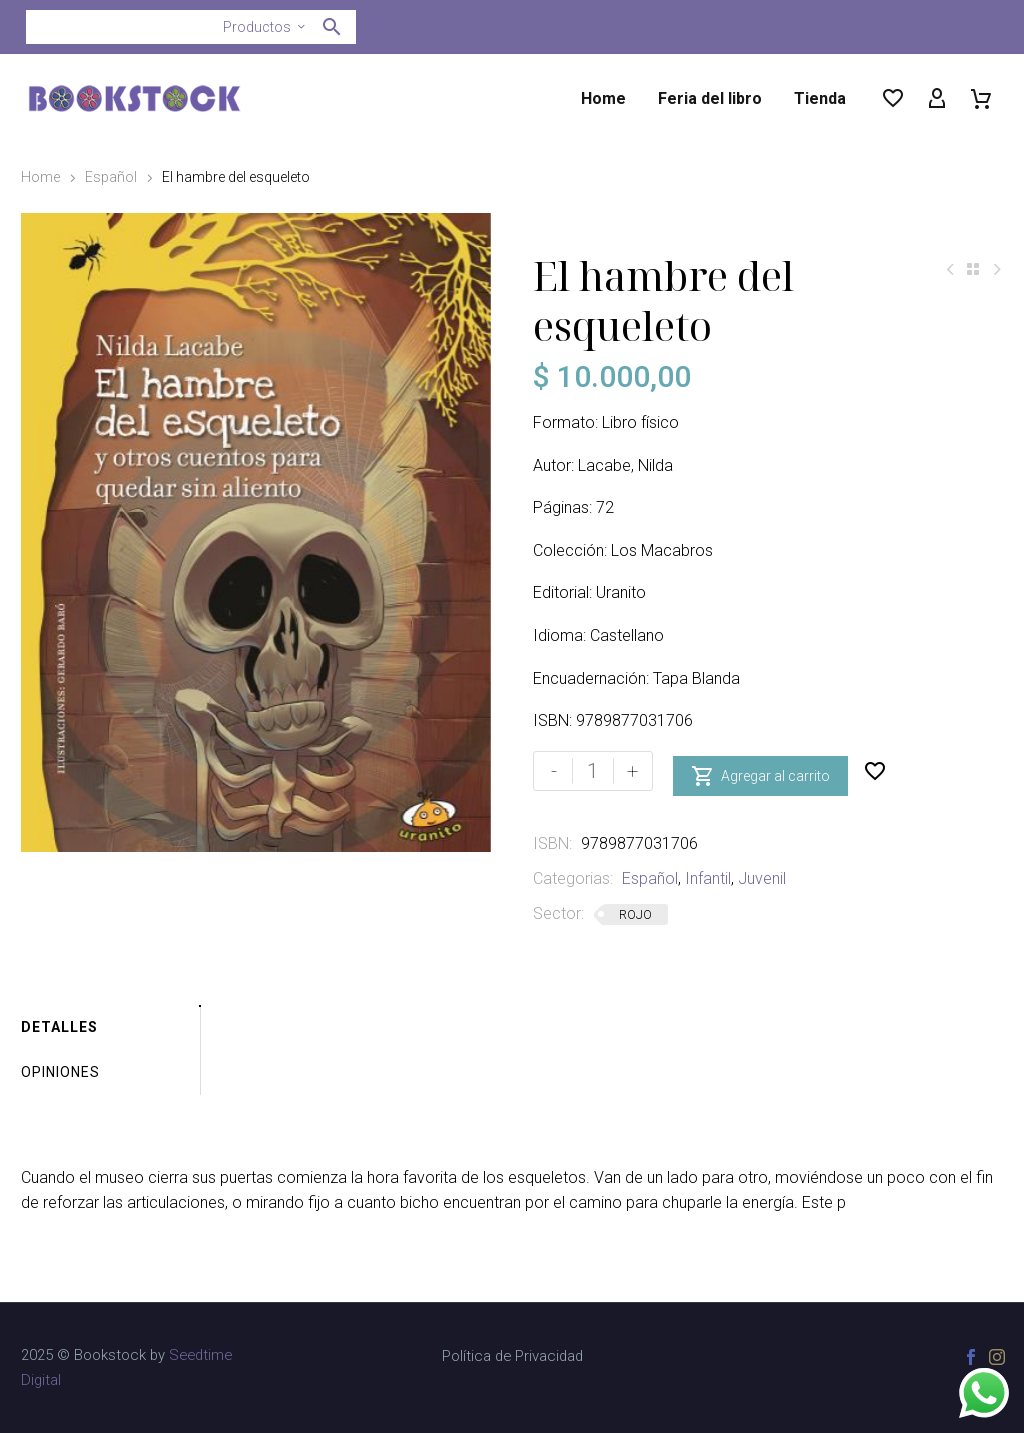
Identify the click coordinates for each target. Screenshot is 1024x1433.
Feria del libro (710, 98)
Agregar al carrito (760, 771)
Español (111, 177)
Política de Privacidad (512, 1356)
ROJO (635, 914)
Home (603, 98)
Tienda (820, 98)
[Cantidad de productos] (593, 771)
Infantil (708, 878)
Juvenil (762, 878)
